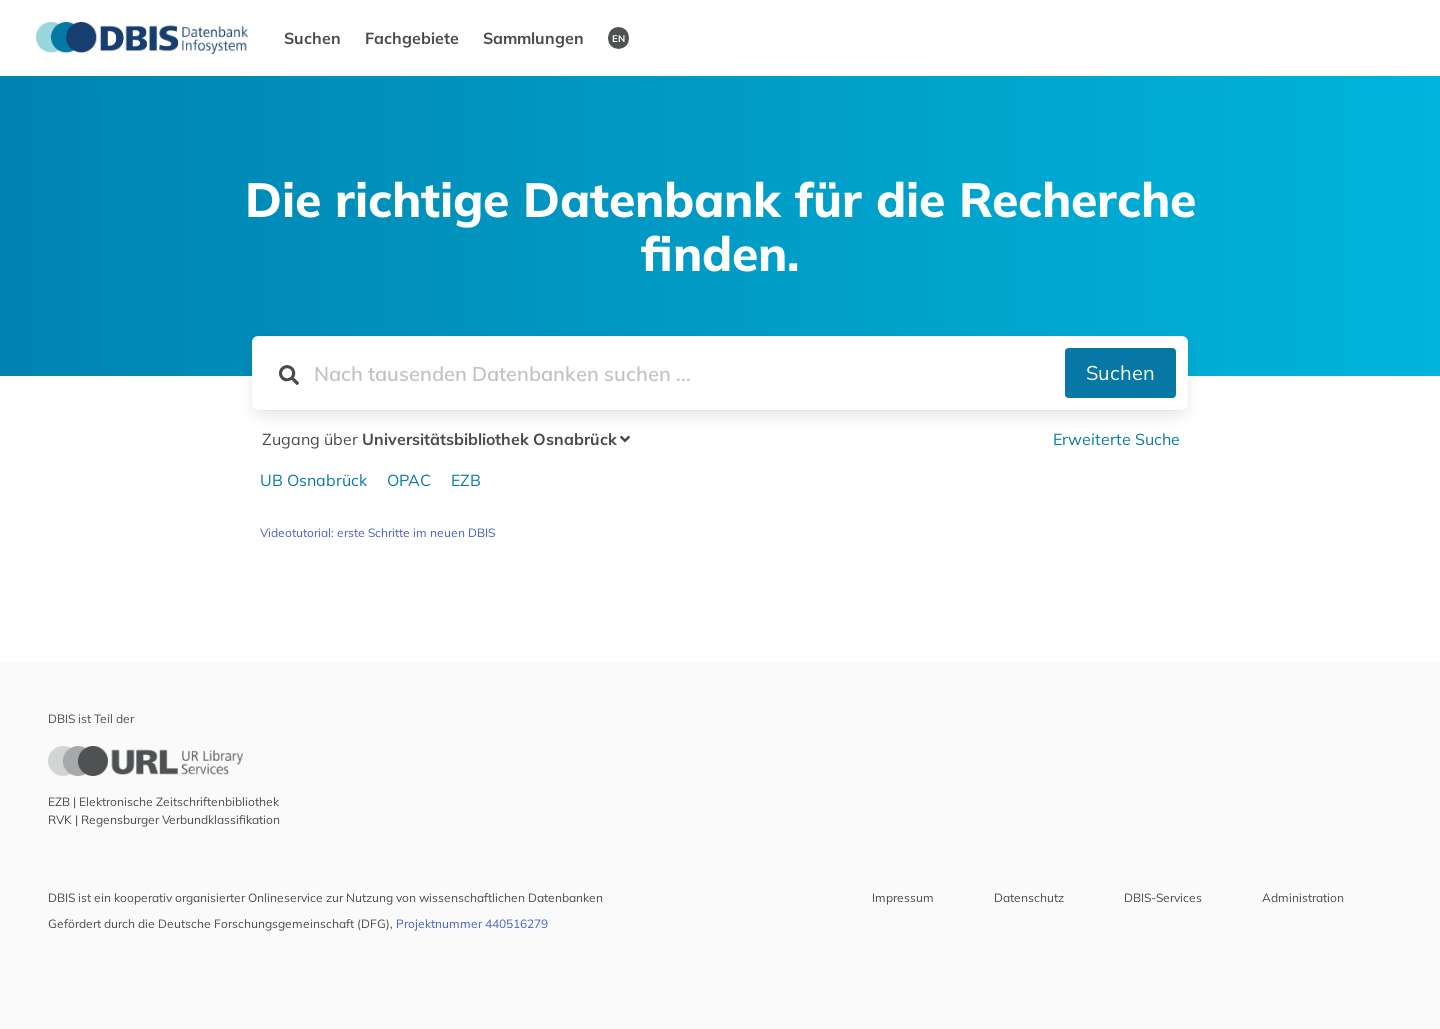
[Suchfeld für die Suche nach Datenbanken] (658, 373)
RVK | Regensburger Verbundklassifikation (164, 819)
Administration (1303, 897)
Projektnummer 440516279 (472, 923)
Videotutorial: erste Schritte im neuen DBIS (377, 532)
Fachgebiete (412, 38)
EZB (466, 480)
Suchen (312, 38)
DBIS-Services (1163, 897)
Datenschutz (1029, 897)
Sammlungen (533, 38)
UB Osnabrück (313, 480)
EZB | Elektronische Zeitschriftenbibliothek (163, 801)
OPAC (409, 480)
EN (618, 38)
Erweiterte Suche (1116, 439)
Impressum (903, 897)
